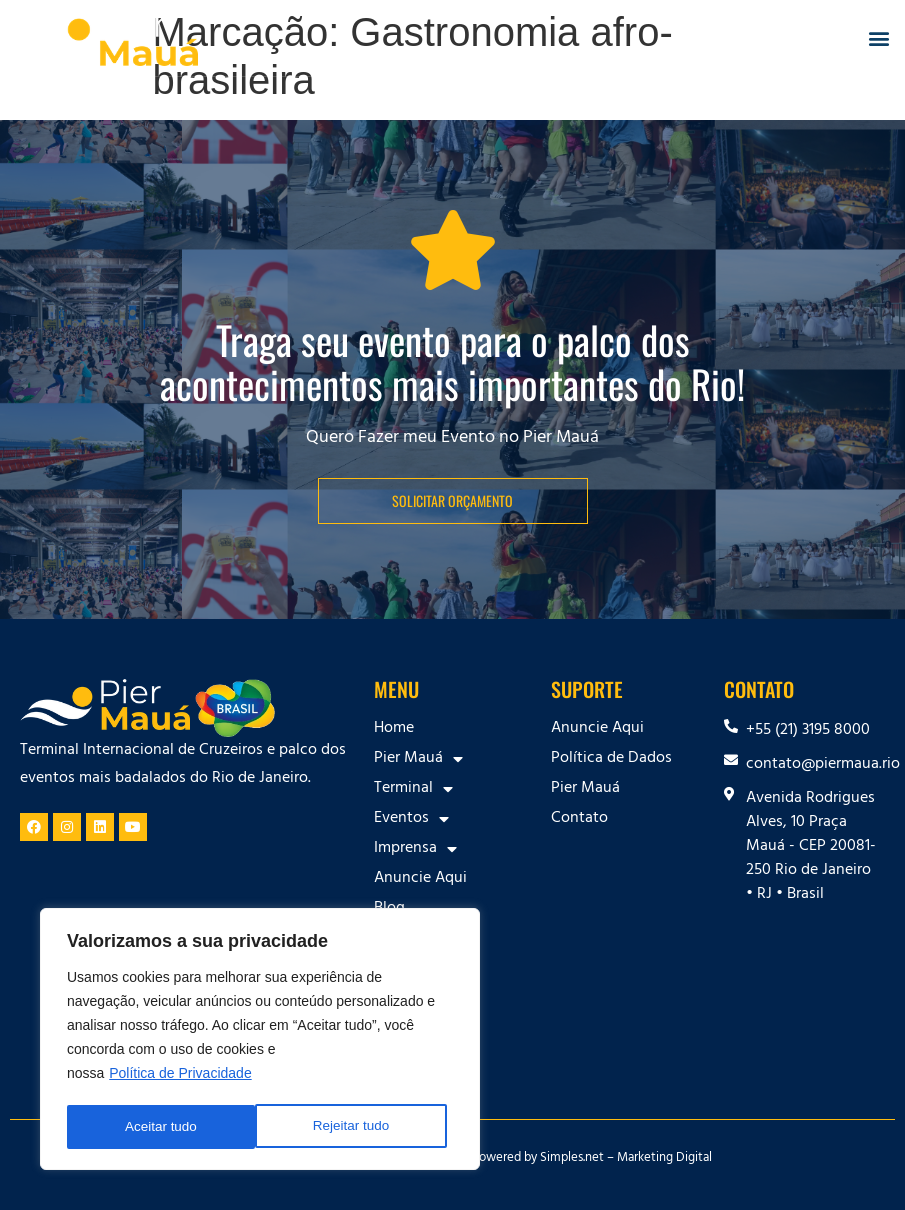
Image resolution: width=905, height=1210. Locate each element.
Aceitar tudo (359, 1127)
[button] (878, 38)
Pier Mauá (418, 759)
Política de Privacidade (180, 1077)
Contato (579, 819)
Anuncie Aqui (420, 879)
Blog (389, 909)
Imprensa (415, 849)
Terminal (413, 789)
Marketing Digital (664, 1159)
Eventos (411, 819)
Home (394, 729)
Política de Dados (611, 759)
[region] (260, 1041)
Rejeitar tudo (162, 1127)
